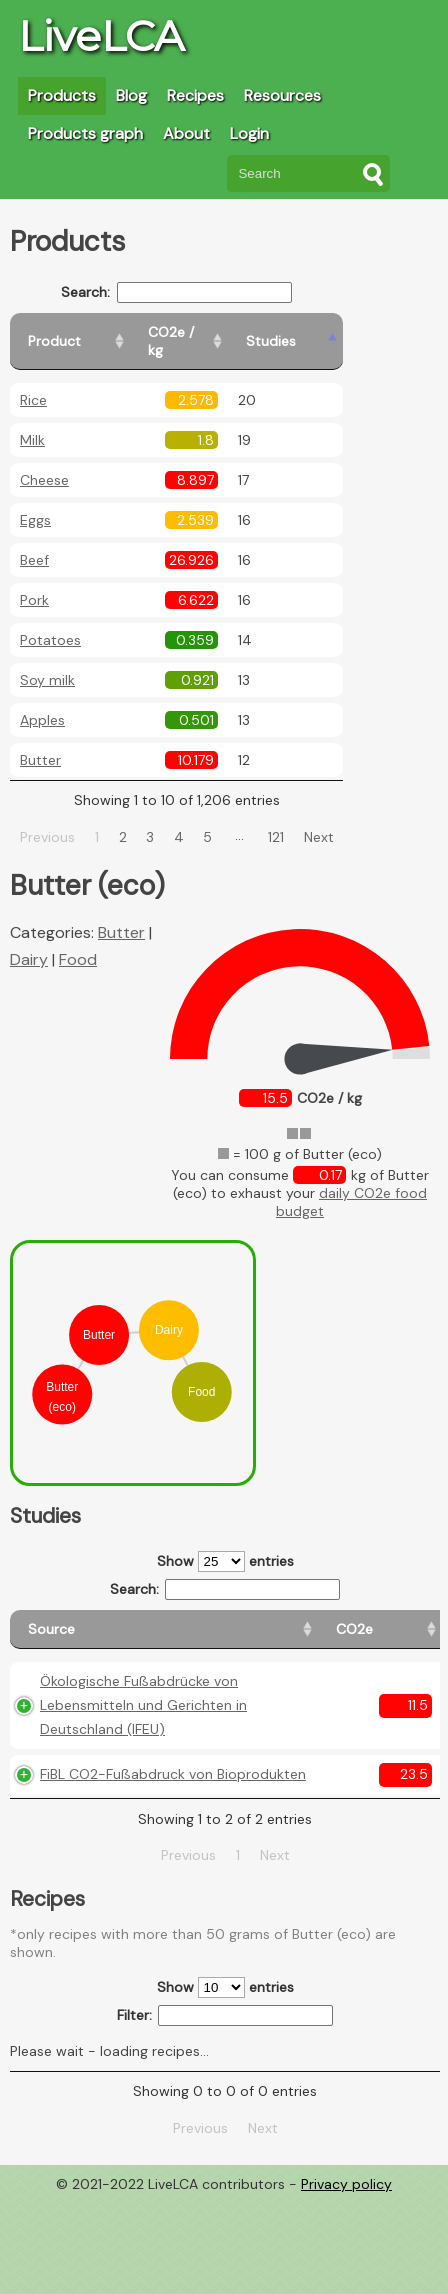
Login (249, 133)
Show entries (225, 1543)
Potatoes (50, 622)
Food (78, 941)
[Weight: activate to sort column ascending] (400, 1620)
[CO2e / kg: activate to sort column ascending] (247, 332)
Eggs (35, 502)
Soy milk (47, 662)
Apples (42, 702)
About (186, 133)
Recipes (195, 95)
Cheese (44, 462)
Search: (200, 292)
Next (342, 819)
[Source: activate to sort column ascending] (100, 1620)
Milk (32, 422)
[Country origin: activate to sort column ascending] (311, 1620)
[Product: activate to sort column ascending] (100, 332)
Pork (34, 582)
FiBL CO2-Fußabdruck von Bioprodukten (93, 1846)
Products (62, 95)
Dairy (29, 941)
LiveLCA (101, 36)
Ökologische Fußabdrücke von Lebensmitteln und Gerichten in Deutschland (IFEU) (102, 1728)
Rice (33, 382)
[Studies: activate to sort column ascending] (346, 332)
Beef (34, 542)
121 (300, 819)
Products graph (85, 133)
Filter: (225, 2110)
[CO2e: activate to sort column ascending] (227, 1620)
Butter (40, 742)
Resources (282, 95)
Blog (131, 95)
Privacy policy (346, 2279)
